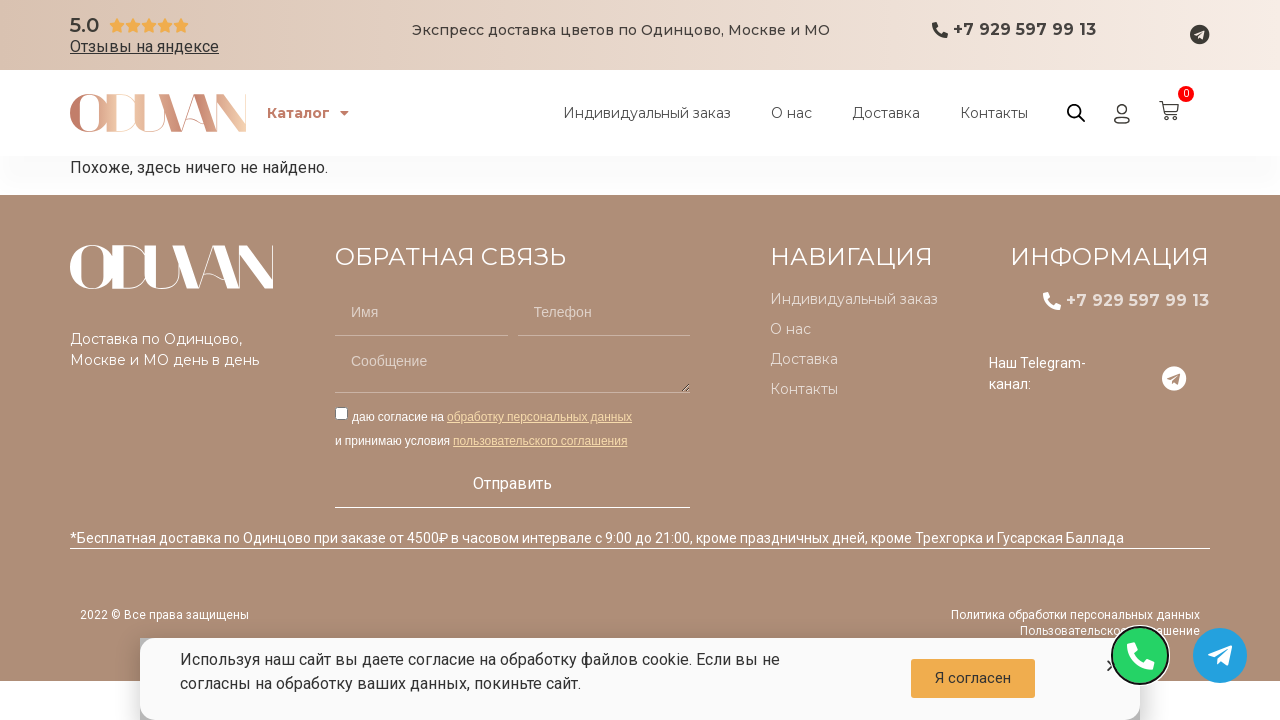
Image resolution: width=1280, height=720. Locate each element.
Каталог (317, 113)
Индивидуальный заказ (647, 113)
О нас (791, 113)
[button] (973, 678)
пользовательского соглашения (540, 440)
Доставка (886, 113)
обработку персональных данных (539, 416)
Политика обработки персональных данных (1075, 615)
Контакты (994, 113)
